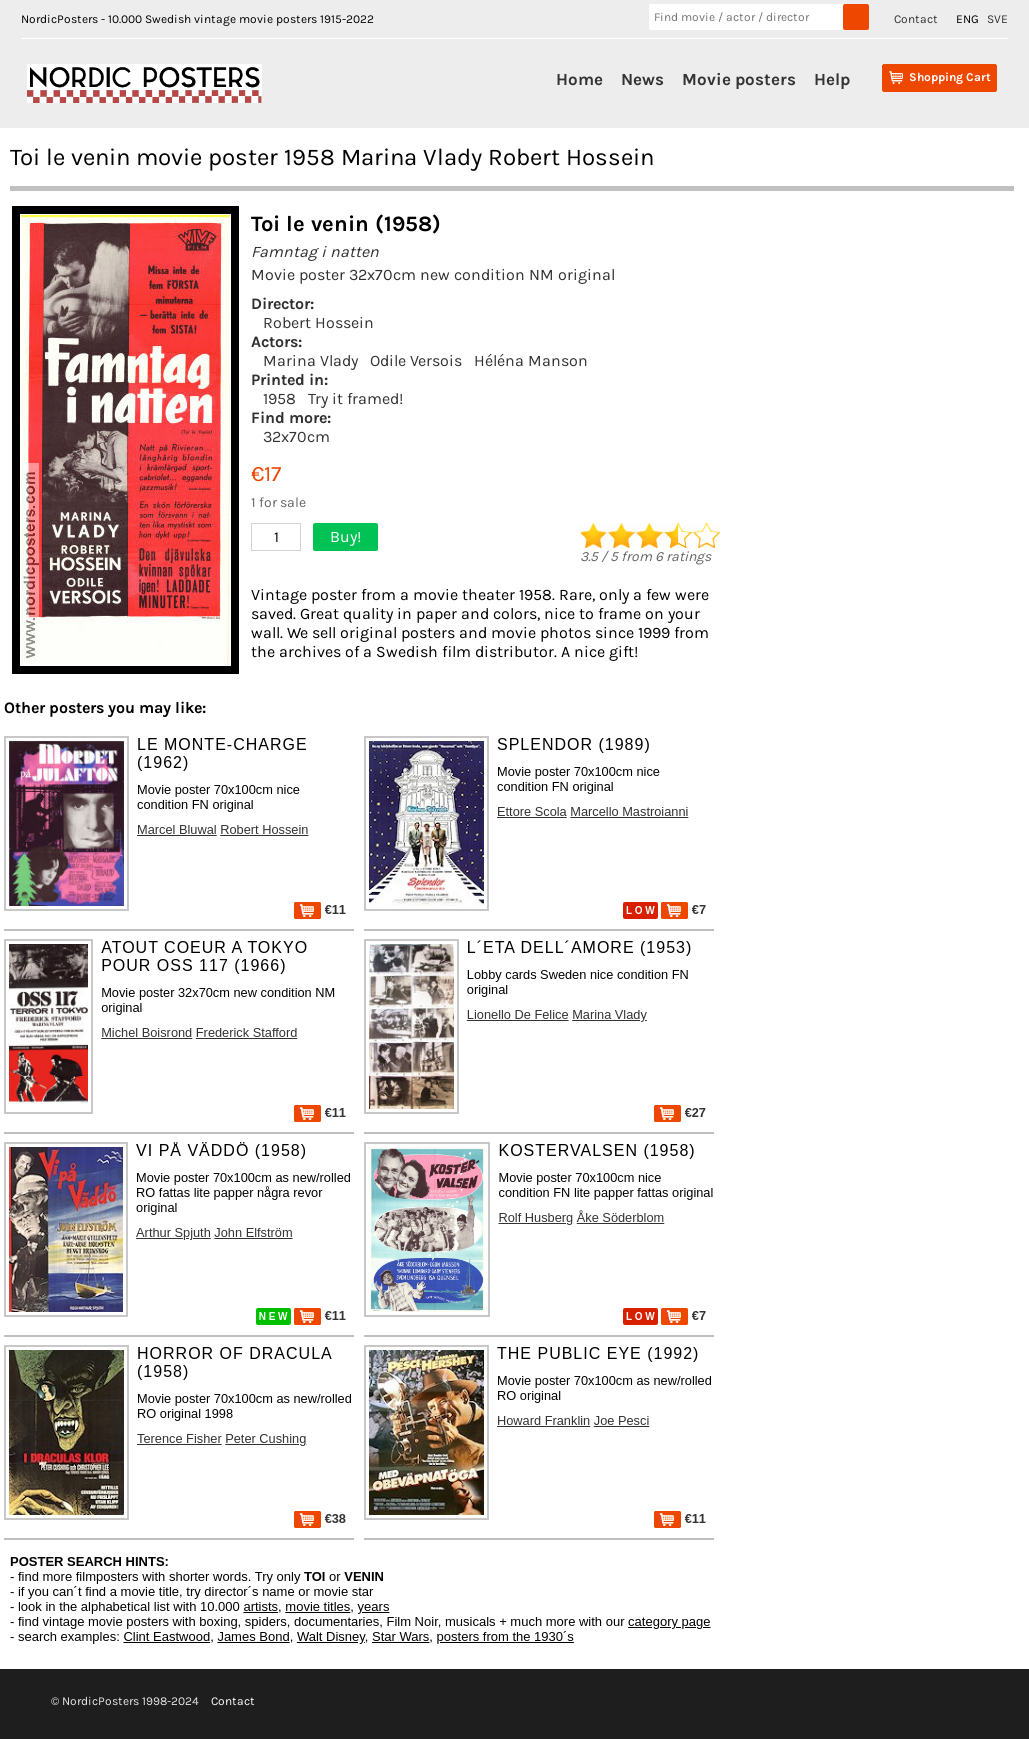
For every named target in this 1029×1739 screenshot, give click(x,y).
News (642, 79)
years (374, 1606)
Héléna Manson (531, 360)
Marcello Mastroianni (629, 811)
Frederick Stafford (246, 1032)
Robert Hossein (318, 322)
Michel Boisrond (146, 1032)
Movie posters (739, 79)
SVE (997, 19)
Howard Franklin (543, 1420)
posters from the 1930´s (505, 1636)
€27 (680, 1112)
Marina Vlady (310, 360)
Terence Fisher (179, 1438)
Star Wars (400, 1636)
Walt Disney (331, 1636)
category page (669, 1621)
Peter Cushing (265, 1438)
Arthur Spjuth (173, 1232)
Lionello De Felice (518, 1014)
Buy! (345, 536)
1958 (279, 398)
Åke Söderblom (621, 1217)
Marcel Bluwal (177, 829)
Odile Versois (416, 360)
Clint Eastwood (166, 1636)
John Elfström (253, 1232)
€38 (320, 1518)
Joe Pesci (621, 1420)
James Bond (253, 1636)
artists (260, 1606)
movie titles (317, 1606)
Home (579, 79)
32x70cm (296, 436)
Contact (916, 19)
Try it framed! (355, 398)
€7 (683, 909)
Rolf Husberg (535, 1217)
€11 (320, 909)
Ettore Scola (532, 811)
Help (832, 79)
